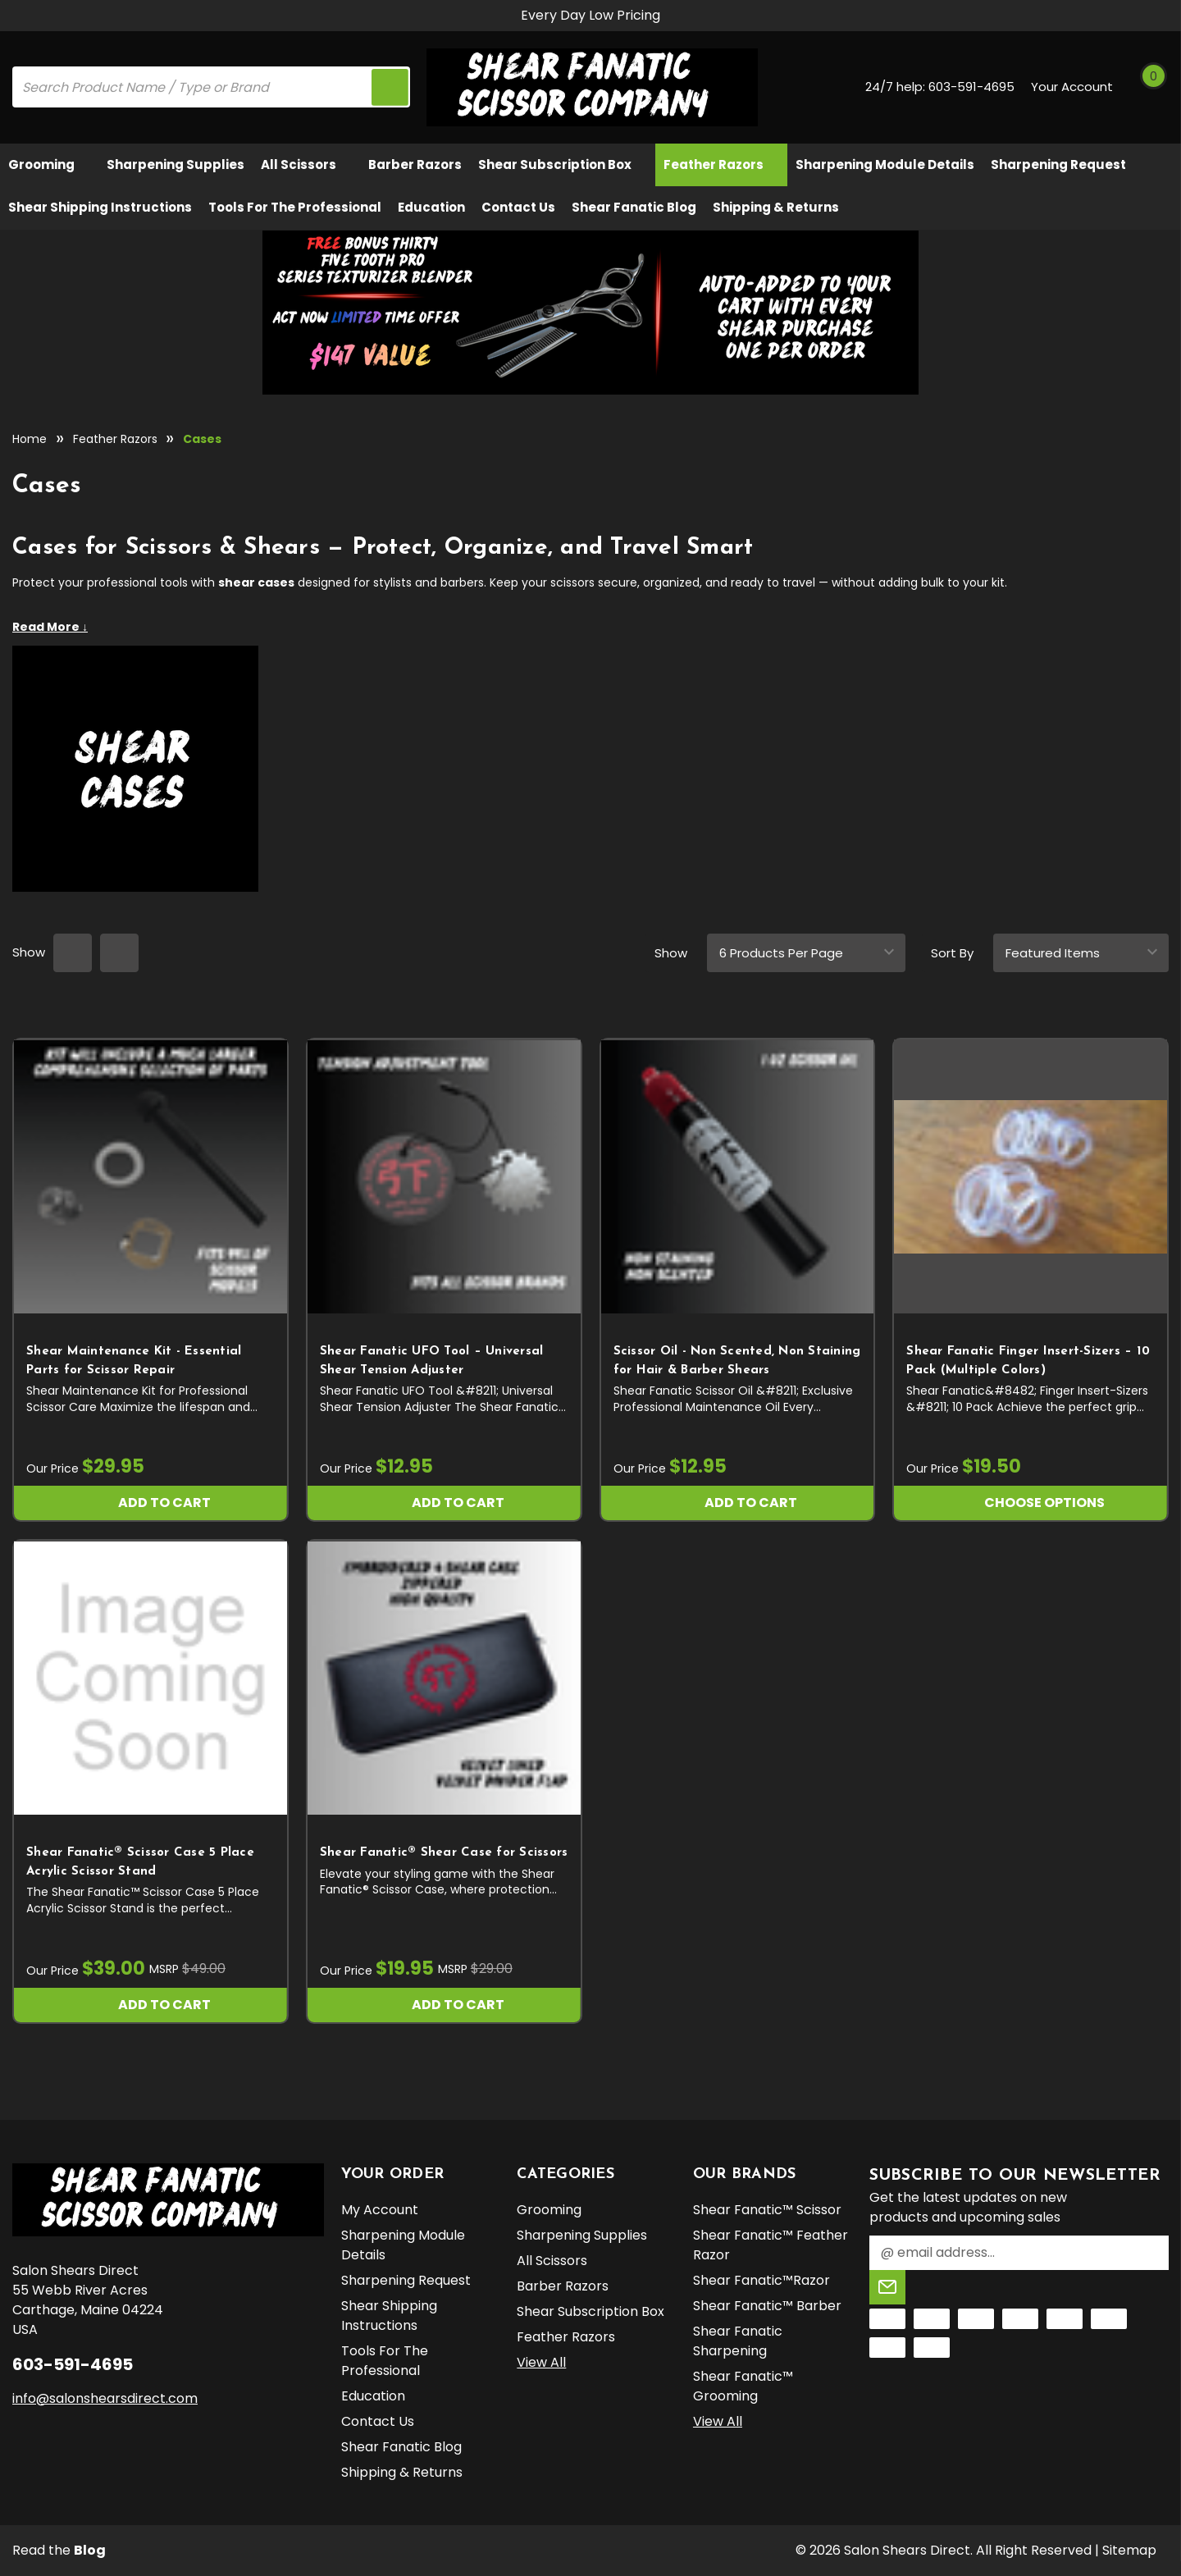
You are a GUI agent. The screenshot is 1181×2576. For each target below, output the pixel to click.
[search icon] (389, 87)
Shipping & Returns (776, 207)
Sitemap (1129, 2550)
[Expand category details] (590, 627)
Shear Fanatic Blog (634, 207)
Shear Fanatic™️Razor (761, 2280)
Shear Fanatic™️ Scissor (767, 2209)
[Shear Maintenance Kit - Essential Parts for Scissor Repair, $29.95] (150, 1176)
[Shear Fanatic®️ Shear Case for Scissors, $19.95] (444, 1678)
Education (431, 207)
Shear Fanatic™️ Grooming (743, 2386)
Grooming (49, 164)
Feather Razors (721, 164)
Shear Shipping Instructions (100, 207)
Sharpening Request (1058, 164)
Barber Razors (415, 164)
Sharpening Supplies (175, 164)
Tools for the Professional (294, 207)
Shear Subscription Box (562, 164)
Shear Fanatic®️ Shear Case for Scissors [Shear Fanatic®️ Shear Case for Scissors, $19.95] (444, 1853)
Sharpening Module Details (885, 164)
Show (670, 952)
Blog (90, 2550)
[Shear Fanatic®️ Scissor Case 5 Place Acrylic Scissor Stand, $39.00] (150, 1678)
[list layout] (119, 953)
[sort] (1081, 953)
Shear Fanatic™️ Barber (767, 2305)
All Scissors (306, 164)
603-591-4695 (971, 86)
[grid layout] (72, 953)
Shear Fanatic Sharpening (737, 2341)
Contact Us (518, 207)
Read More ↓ (50, 627)
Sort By (952, 952)
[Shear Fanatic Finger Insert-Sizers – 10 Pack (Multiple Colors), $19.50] (1030, 1176)
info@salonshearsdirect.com (105, 2398)
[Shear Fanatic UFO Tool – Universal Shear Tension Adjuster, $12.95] (444, 1176)
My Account (379, 2209)
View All (541, 2362)
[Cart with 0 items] (1151, 87)
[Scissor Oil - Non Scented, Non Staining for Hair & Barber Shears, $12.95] (737, 1176)
